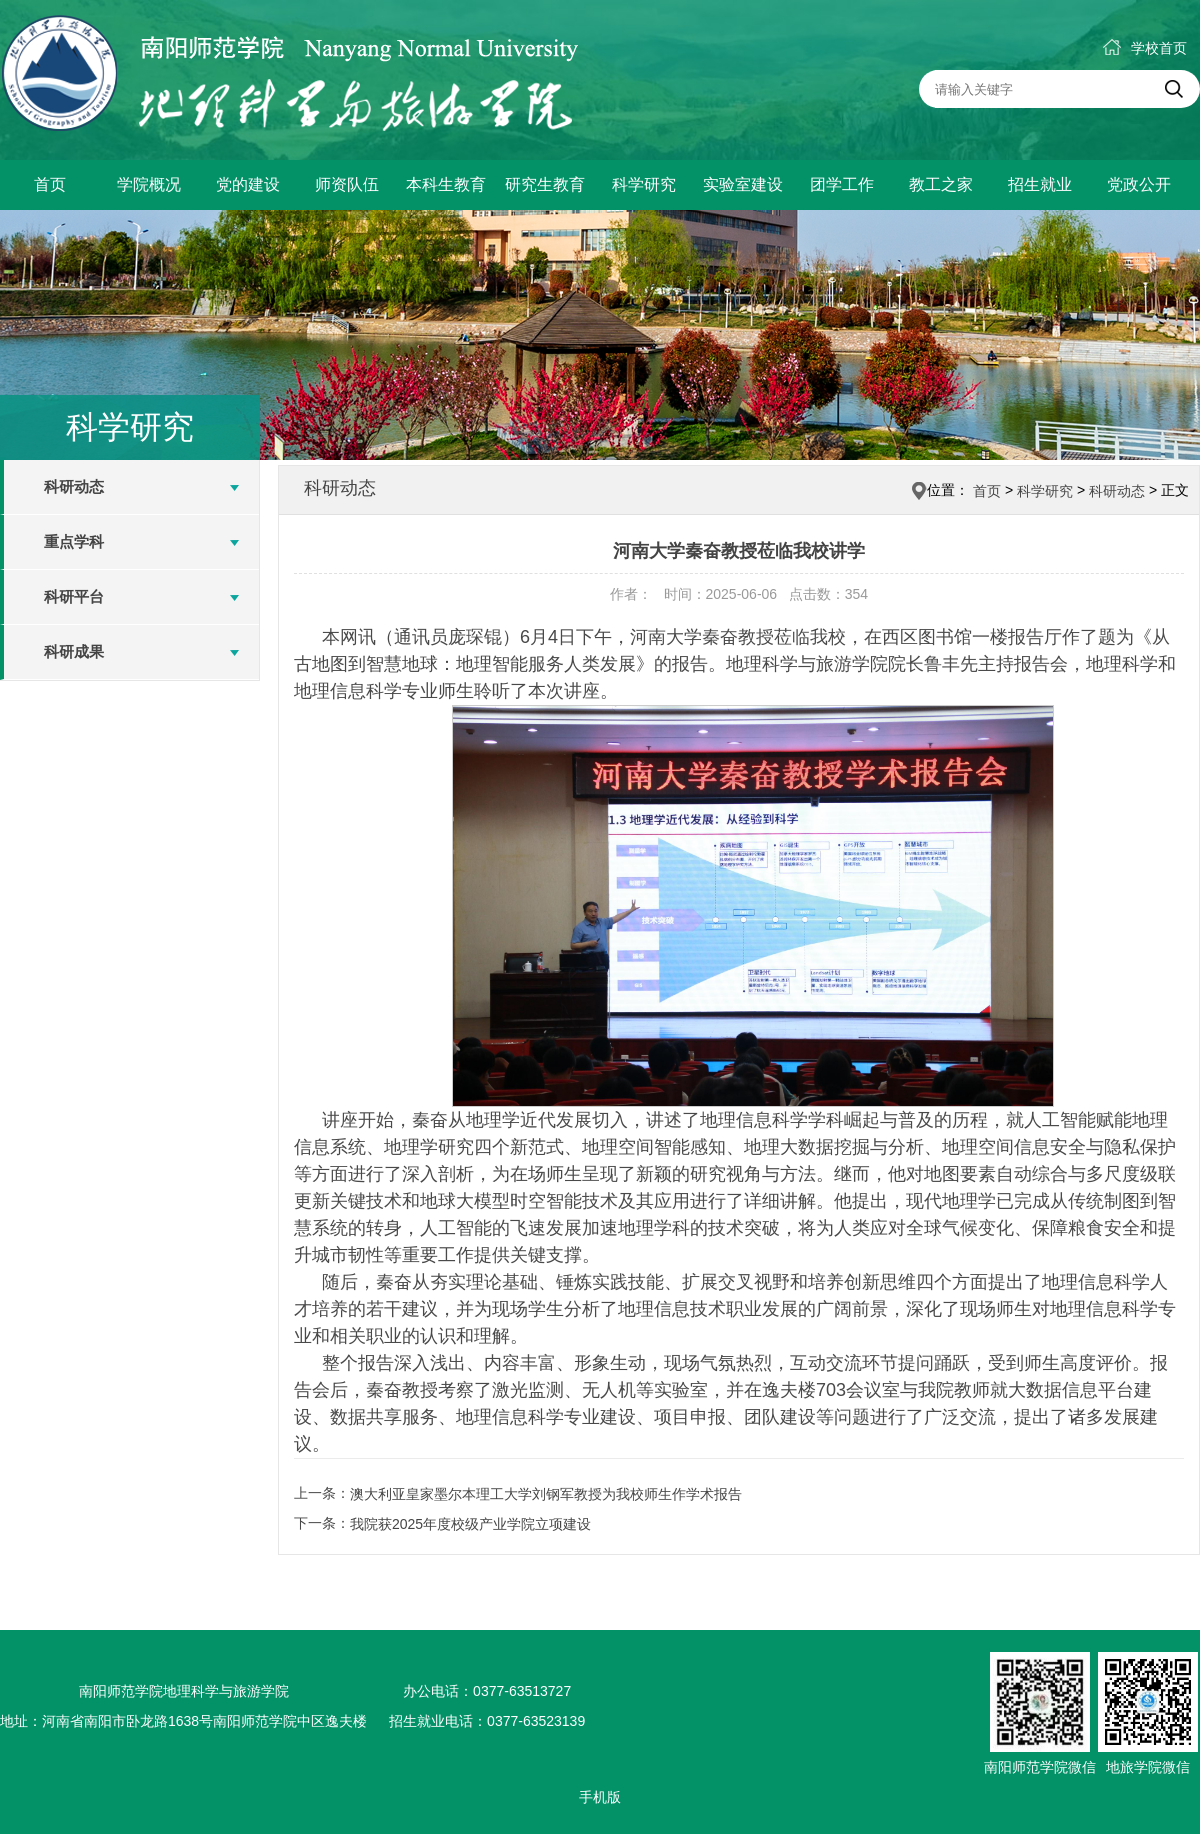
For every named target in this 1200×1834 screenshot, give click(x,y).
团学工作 (842, 184)
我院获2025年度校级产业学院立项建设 (470, 1524)
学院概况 (149, 184)
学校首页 (1145, 48)
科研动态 (74, 486)
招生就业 (1040, 184)
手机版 (600, 1797)
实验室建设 (743, 184)
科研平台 (74, 596)
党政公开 (1139, 184)
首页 (50, 184)
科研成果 (74, 651)
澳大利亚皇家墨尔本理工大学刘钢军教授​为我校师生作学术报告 (546, 1494)
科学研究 (644, 184)
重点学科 (74, 541)
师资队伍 (347, 184)
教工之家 (941, 184)
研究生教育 (545, 184)
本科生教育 (446, 184)
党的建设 (248, 184)
